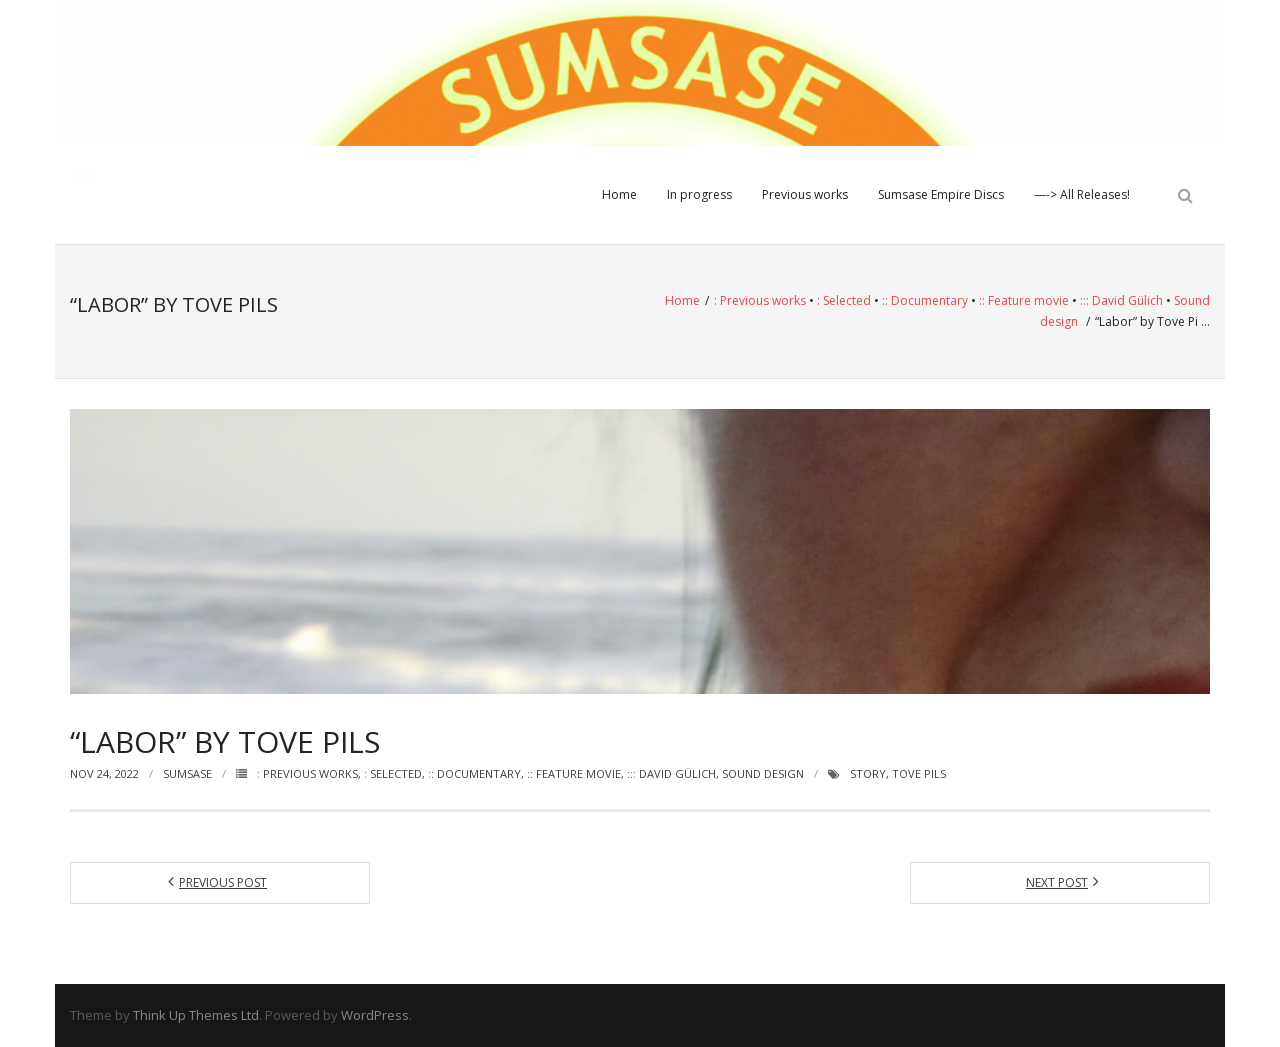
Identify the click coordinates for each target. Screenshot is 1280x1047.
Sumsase (187, 773)
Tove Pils (919, 773)
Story (868, 773)
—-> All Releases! (1082, 194)
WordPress (375, 1015)
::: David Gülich (1121, 300)
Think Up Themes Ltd (196, 1015)
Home (619, 194)
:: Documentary (925, 300)
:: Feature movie (1024, 300)
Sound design (763, 773)
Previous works (805, 194)
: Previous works (760, 300)
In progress (699, 194)
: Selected (844, 300)
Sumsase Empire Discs (941, 194)
